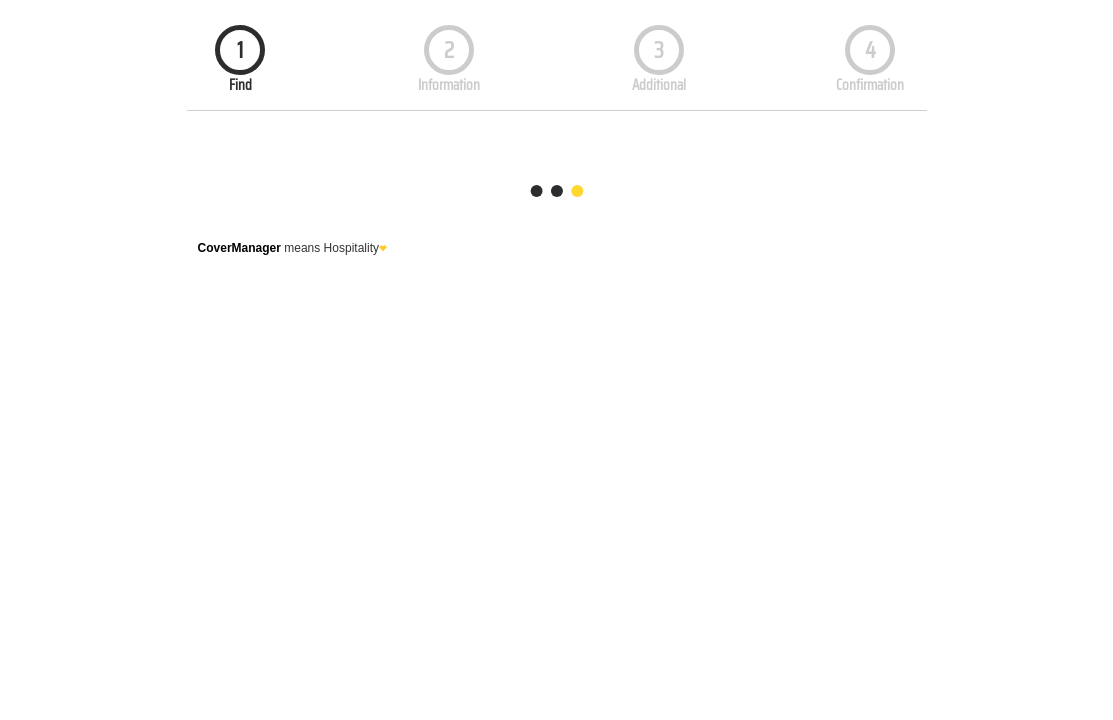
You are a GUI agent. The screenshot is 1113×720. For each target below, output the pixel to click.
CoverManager (239, 248)
